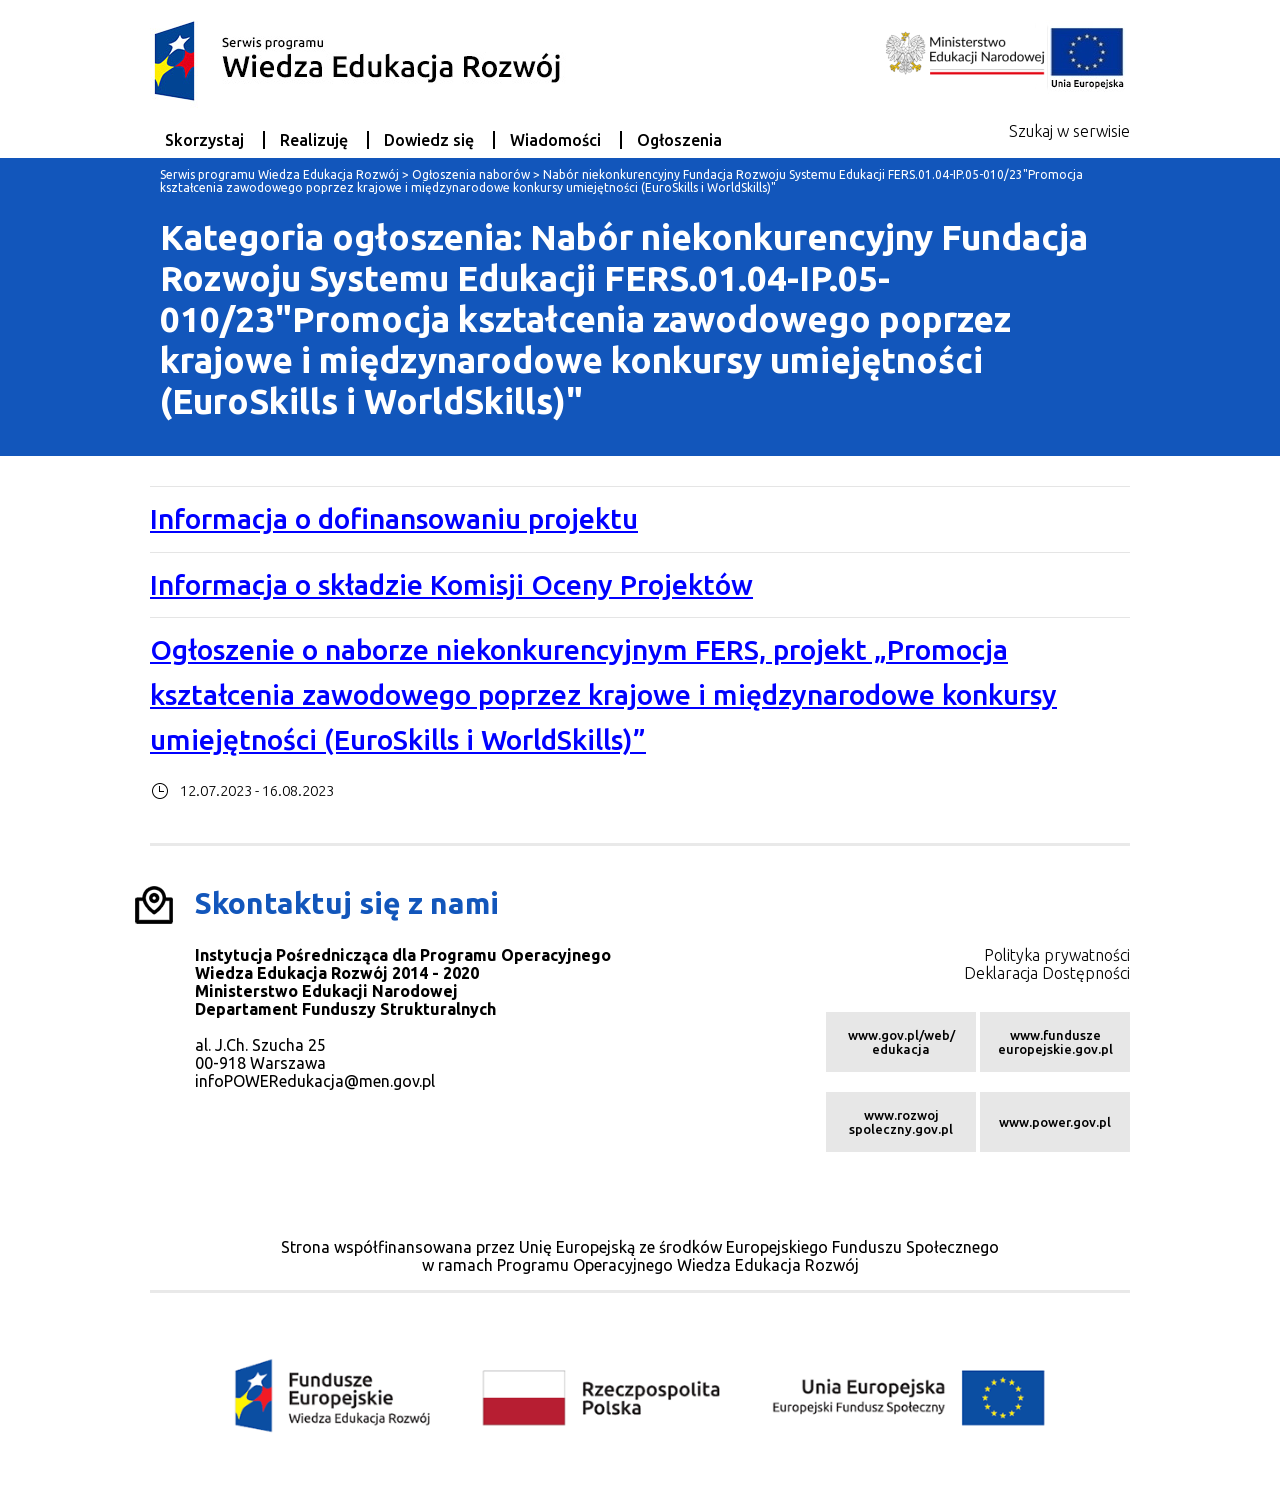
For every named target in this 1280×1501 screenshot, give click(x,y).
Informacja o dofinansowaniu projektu (394, 518)
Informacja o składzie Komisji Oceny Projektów (451, 584)
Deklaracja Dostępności (1047, 973)
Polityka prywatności (1057, 955)
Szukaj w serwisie (1069, 131)
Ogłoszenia (679, 140)
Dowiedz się (429, 140)
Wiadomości (555, 140)
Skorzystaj (204, 140)
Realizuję (314, 140)
